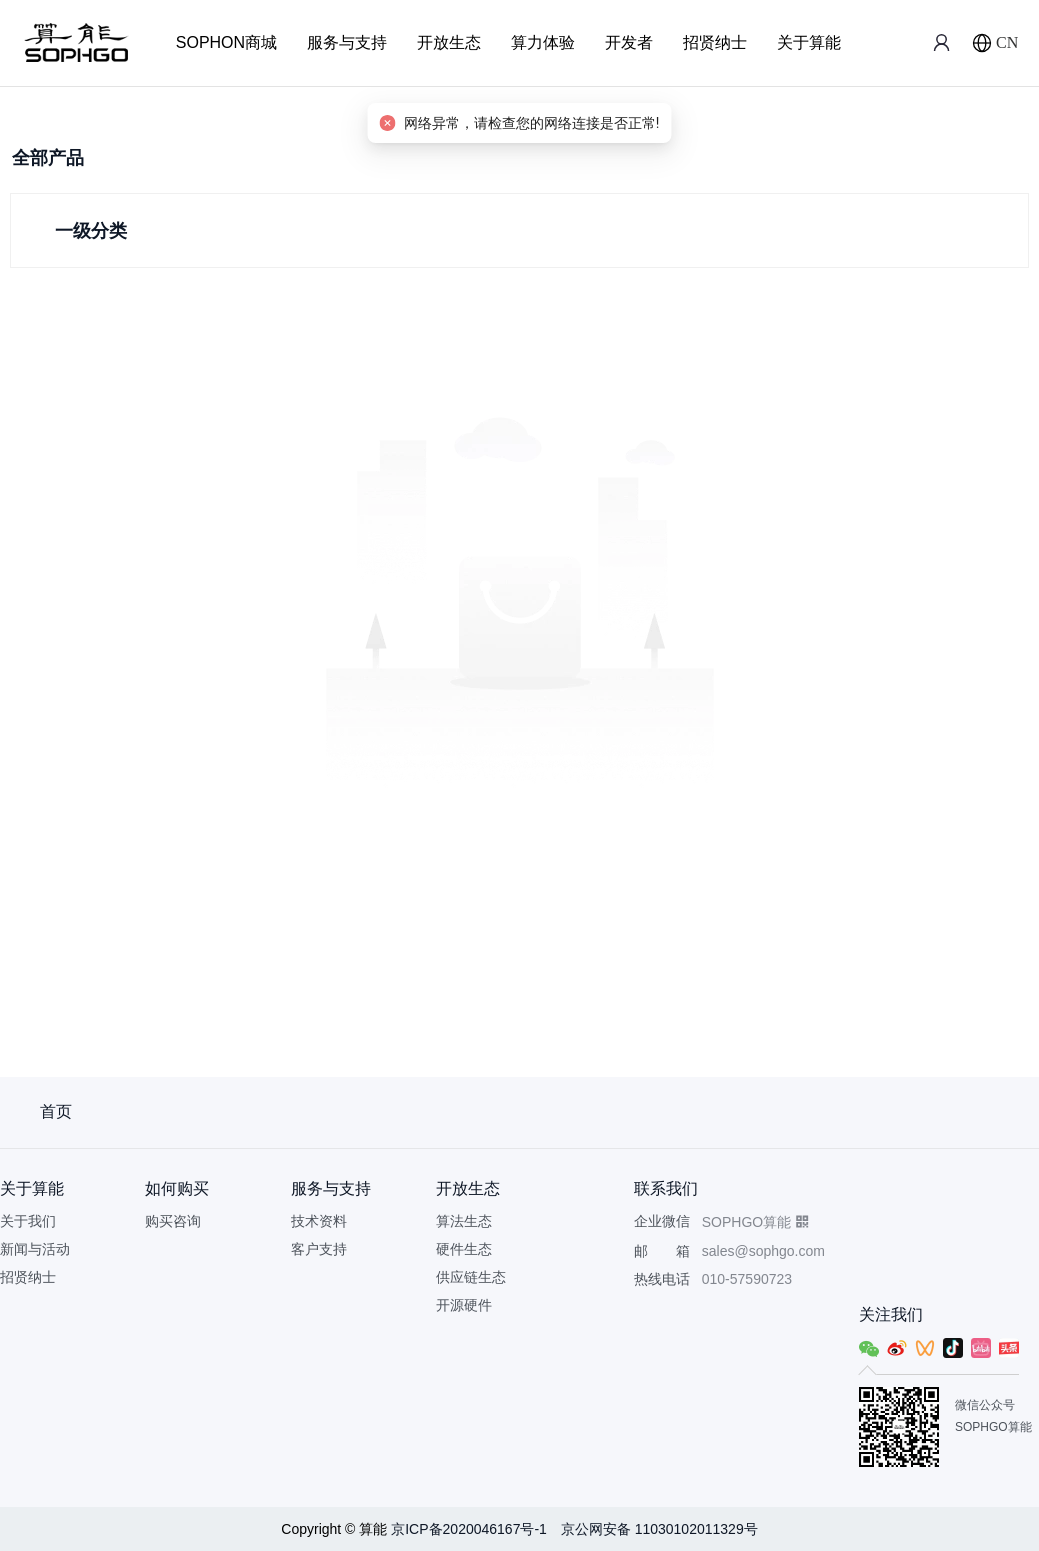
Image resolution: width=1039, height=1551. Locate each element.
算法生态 (464, 1221)
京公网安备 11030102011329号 (659, 1529)
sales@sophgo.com (763, 1251)
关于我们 (28, 1221)
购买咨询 (173, 1221)
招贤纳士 (715, 42)
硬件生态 (464, 1249)
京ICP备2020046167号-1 (471, 1529)
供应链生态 (471, 1277)
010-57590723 (747, 1279)
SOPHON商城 (226, 42)
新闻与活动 (35, 1249)
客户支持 (319, 1249)
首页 (56, 1111)
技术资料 (319, 1221)
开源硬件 (464, 1305)
